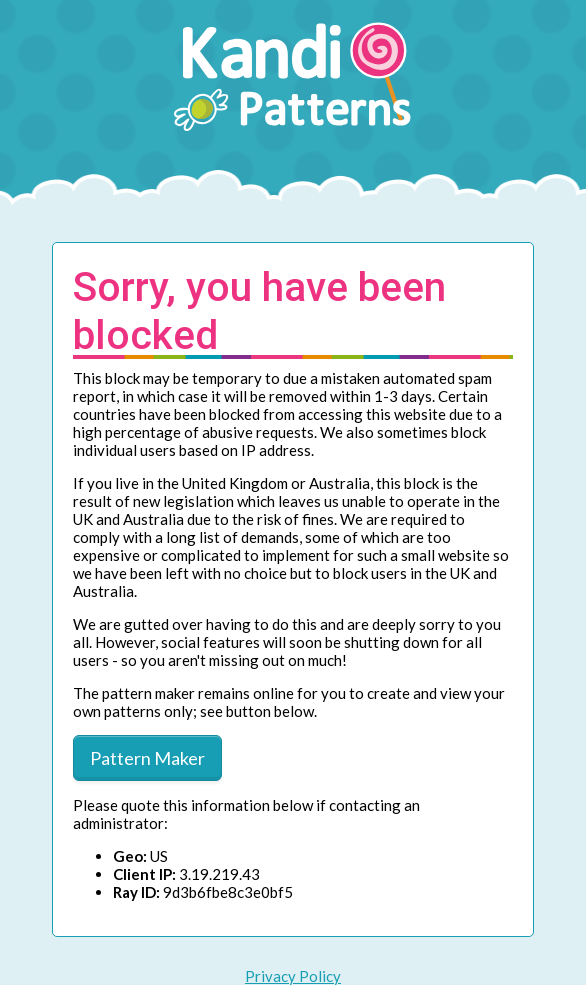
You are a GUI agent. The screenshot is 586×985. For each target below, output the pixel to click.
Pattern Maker (147, 758)
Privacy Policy (293, 976)
